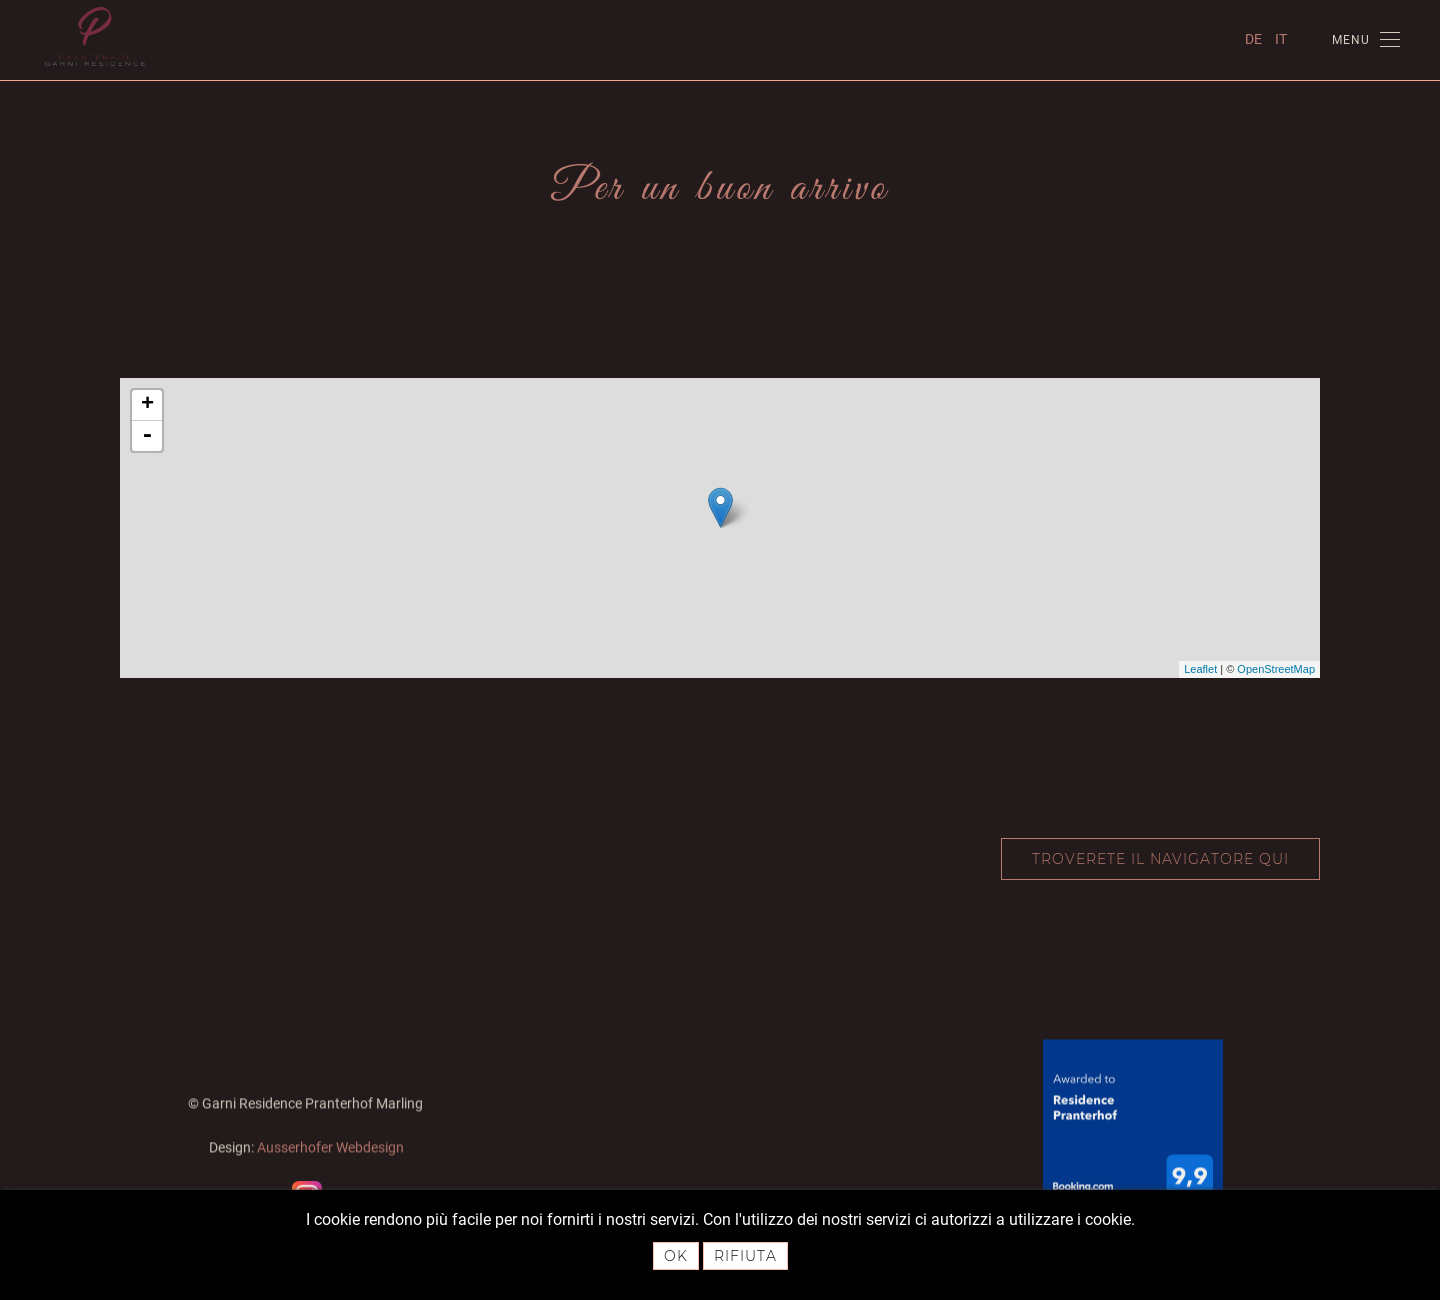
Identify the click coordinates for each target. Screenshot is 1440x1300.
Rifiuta (745, 1256)
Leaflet (1200, 669)
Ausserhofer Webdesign (330, 1146)
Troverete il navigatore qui (1160, 859)
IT (1281, 39)
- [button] (147, 436)
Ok (676, 1256)
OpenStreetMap (1276, 669)
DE (1255, 39)
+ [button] (147, 405)
